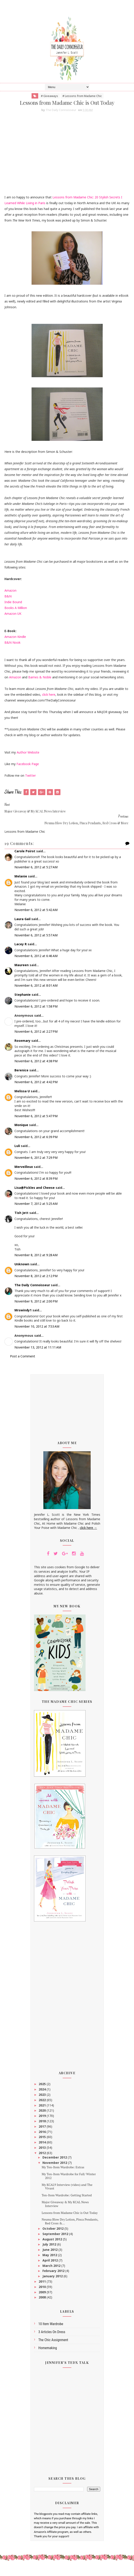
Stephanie (22, 1000)
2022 (43, 2105)
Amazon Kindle (15, 642)
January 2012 (53, 2281)
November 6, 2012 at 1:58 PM (36, 1012)
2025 (43, 2089)
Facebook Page (27, 769)
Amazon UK (12, 619)
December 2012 (55, 2163)
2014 (43, 2147)
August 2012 (52, 2244)
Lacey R (20, 949)
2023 (43, 2100)
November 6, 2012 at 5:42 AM (36, 915)
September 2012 (55, 2239)
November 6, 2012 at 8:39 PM (36, 1184)
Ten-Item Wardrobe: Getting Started (67, 2200)
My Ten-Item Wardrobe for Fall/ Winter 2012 (69, 2181)
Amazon (10, 596)
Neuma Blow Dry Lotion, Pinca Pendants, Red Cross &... (70, 2227)
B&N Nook (12, 648)
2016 (43, 2137)
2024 (43, 2094)
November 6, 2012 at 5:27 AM (36, 872)
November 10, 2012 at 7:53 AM (36, 1331)
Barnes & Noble (39, 682)
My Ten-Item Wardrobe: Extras (63, 2172)
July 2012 (49, 2249)
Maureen (21, 970)
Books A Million (15, 613)
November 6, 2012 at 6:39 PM (36, 1142)
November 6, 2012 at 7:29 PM (36, 1163)
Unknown (21, 1269)
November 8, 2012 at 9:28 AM (36, 1260)
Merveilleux (23, 1172)
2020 (43, 2116)
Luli (17, 1151)
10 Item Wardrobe (50, 2329)
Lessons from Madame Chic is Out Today (70, 2218)
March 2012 (51, 2271)
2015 (43, 2142)
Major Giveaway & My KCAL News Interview (65, 2209)
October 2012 (53, 2234)
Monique (21, 1130)
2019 (43, 2121)
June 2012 (50, 2255)
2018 (43, 2126)
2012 (43, 2158)
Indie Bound (13, 607)
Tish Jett (21, 1218)
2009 (43, 2297)
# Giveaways (49, 101)
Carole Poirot (25, 856)
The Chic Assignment (53, 2345)
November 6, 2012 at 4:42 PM (36, 1087)
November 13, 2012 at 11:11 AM (37, 1352)
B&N (8, 601)
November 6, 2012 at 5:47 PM (36, 1121)
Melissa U (22, 1096)
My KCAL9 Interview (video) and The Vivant (67, 2192)
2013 (43, 2153)
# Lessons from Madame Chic (82, 101)
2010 (43, 2292)
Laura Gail (22, 924)
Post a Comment (22, 1361)
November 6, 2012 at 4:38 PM (36, 1066)
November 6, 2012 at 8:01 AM (36, 991)
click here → (88, 1533)
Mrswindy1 (23, 1315)
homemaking (47, 2353)
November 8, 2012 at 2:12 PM (36, 1281)
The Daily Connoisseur (32, 1290)
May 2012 (50, 2260)
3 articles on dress (51, 2337)
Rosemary (22, 1046)
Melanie (20, 881)
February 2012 (53, 2276)
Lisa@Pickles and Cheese (34, 1193)
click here (48, 700)
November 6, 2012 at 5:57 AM (36, 940)
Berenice (21, 1075)
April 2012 (50, 2265)
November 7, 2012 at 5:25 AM (36, 1209)
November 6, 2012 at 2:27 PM (36, 1037)
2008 (43, 2302)
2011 (43, 2287)
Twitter (30, 781)
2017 (43, 2131)
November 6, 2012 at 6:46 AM (36, 961)
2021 (43, 2110)
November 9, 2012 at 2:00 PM (36, 1306)
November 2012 (55, 2168)
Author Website (28, 758)
